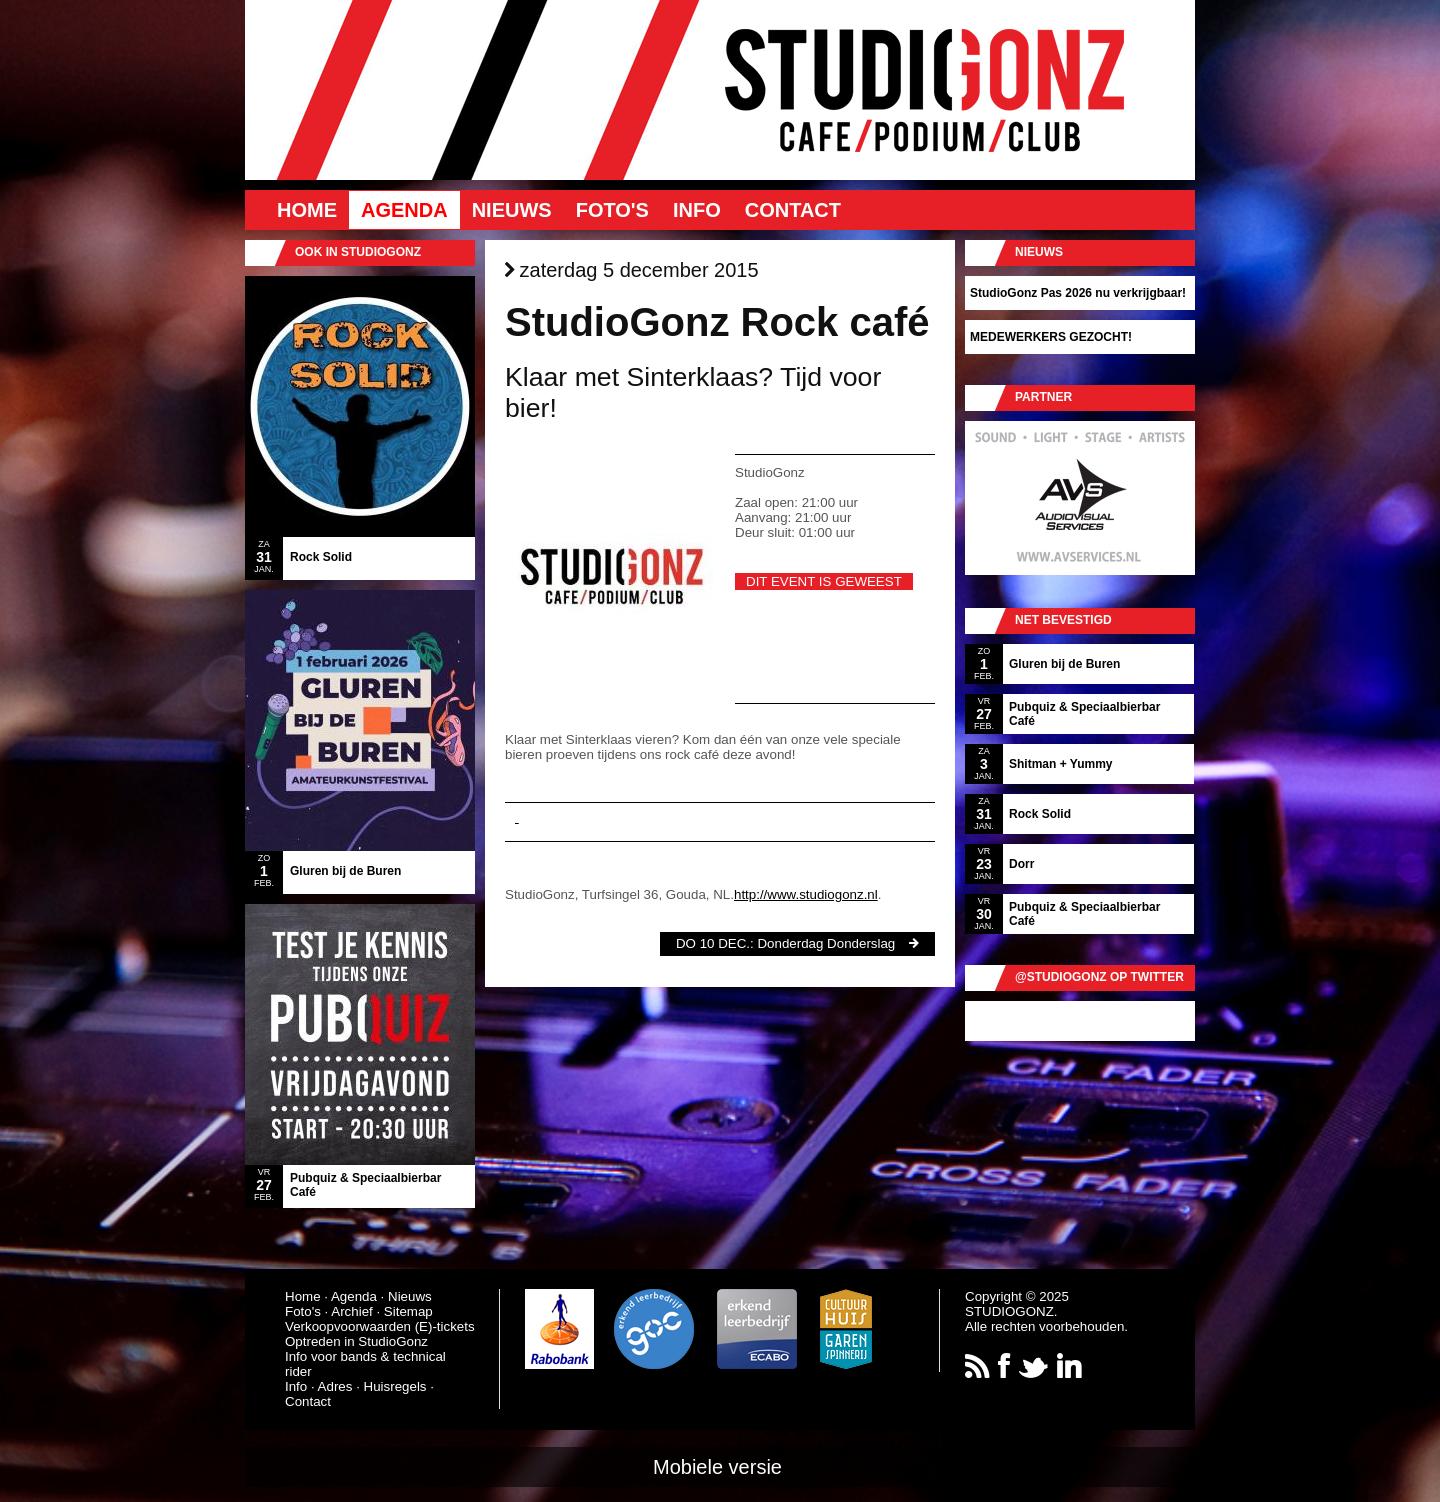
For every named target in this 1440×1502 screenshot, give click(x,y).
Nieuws (512, 210)
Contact (793, 210)
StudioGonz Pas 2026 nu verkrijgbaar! (1078, 293)
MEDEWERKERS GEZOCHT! (1051, 337)
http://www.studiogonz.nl (806, 894)
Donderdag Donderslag (826, 943)
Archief (351, 1311)
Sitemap (408, 1311)
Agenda (404, 210)
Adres (335, 1386)
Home (307, 210)
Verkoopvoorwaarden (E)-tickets (380, 1326)
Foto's (612, 210)
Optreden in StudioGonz (356, 1341)
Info (697, 210)
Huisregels (395, 1386)
